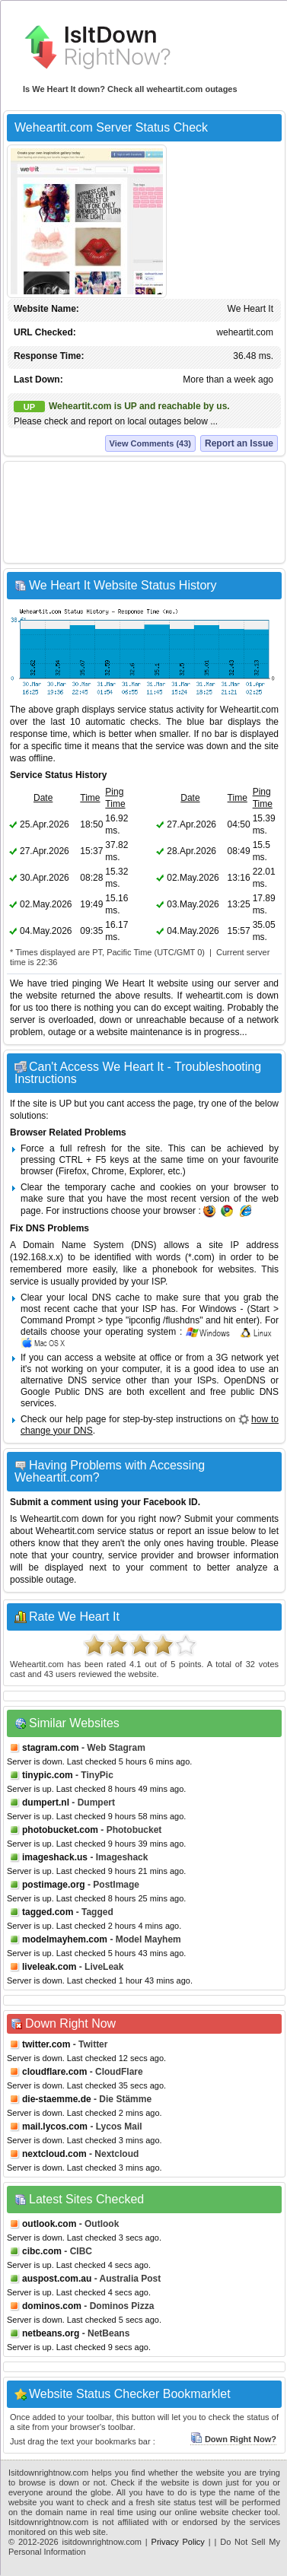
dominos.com (51, 2306)
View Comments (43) (150, 443)
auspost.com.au (56, 2278)
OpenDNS (245, 1380)
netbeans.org (50, 2333)
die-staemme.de (56, 2099)
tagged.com (47, 1912)
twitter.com (46, 2044)
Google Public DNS (62, 1391)
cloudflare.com (54, 2071)
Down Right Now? (233, 2439)
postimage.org (53, 1884)
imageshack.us (55, 1857)
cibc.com (42, 2251)
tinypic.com (47, 1775)
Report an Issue (239, 443)
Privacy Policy (178, 2541)
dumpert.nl (45, 1802)
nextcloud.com (54, 2154)
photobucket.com (60, 1830)
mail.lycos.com (55, 2126)
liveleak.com (49, 1966)
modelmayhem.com (64, 1939)
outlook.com (49, 2224)
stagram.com (50, 1747)
